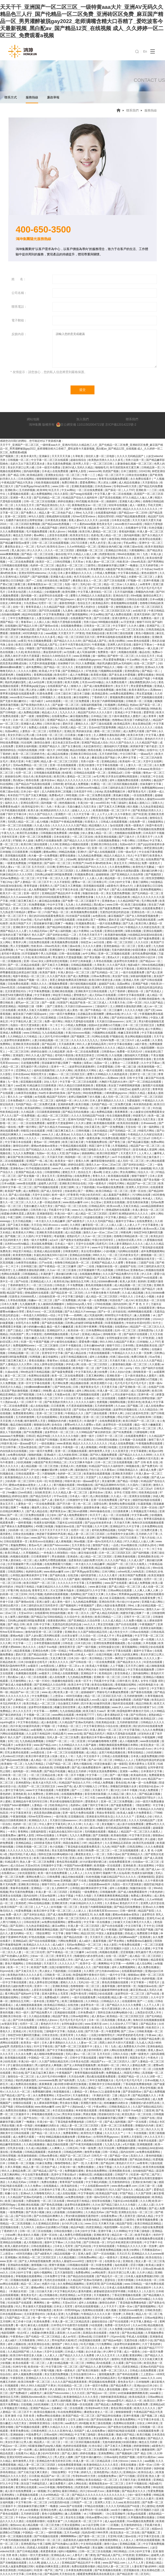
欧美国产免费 (69, 557)
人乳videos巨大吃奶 (12, 1756)
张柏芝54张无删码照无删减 (74, 678)
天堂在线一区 (133, 1127)
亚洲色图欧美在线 (69, 1179)
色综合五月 (84, 603)
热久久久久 (30, 1647)
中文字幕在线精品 (129, 573)
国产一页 (78, 2163)
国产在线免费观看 (95, 2099)
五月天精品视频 (22, 1221)
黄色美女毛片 (29, 2295)
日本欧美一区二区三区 (13, 1775)
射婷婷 (142, 1281)
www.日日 (19, 1149)
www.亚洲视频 (82, 655)
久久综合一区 (88, 1635)
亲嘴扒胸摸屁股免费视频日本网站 (118, 1745)
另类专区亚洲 (9, 836)
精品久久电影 (9, 1458)
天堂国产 (91, 1477)
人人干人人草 (105, 814)
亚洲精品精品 (109, 761)
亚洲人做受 (145, 946)
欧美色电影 (66, 1748)
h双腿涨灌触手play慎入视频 (45, 2445)
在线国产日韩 (156, 1387)
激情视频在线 (124, 606)
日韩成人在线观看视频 (114, 821)
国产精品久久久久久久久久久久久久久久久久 (64, 629)
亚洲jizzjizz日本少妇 (146, 2385)
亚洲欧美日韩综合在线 (84, 753)
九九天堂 (88, 512)
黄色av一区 (83, 848)
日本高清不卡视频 (153, 833)
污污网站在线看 (141, 1194)
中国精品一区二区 (39, 2057)
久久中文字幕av (151, 1062)
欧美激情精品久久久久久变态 (22, 1477)
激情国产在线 (100, 1545)
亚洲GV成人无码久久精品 (78, 467)
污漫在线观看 (108, 1978)
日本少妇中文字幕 (120, 882)
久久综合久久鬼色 (82, 1134)
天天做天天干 (100, 1790)
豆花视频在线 (117, 1598)
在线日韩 (81, 569)
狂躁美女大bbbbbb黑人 (51, 1059)
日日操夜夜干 (101, 2336)
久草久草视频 (13, 2167)
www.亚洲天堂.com (135, 1778)
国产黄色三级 (117, 1142)
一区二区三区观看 (153, 1944)
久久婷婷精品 (84, 904)
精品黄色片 (96, 1842)
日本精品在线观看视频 (116, 750)
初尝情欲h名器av (149, 1786)
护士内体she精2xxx (108, 1971)
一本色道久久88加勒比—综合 (39, 1315)
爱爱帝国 (149, 712)
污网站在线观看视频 (12, 1733)
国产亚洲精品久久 (73, 671)
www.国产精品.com (45, 1745)
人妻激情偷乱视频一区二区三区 (134, 463)
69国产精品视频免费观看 (131, 516)
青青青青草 (119, 1748)
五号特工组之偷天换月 (146, 1157)
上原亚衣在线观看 (58, 535)
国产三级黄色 (55, 1006)
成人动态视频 (73, 1232)
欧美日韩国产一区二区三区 (139, 1420)
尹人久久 (6, 1115)
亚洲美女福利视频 (123, 588)
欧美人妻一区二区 (68, 1692)
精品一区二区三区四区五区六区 (112, 610)
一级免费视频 (16, 2212)
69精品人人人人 (124, 1760)
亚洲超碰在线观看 (37, 949)
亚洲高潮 (145, 1937)
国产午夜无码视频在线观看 (33, 1307)
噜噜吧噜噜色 (63, 2163)
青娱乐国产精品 (125, 2434)
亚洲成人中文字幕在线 (128, 712)
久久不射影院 (62, 882)
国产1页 (150, 1010)
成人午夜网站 (81, 931)
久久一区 (65, 505)
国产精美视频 (45, 648)
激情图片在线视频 (153, 1085)
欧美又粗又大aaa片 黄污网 (99, 1711)
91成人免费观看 (149, 1790)
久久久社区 (142, 942)
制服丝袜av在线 (65, 1526)
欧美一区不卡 (84, 1680)
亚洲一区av (30, 961)
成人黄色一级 (75, 1010)
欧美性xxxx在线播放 (42, 1541)
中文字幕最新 (100, 1518)
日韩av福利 (51, 2434)
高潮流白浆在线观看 (95, 2332)
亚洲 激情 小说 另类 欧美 (20, 2415)
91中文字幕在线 (125, 968)
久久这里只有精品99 (38, 1733)
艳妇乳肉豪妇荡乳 (16, 682)
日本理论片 (45, 2268)
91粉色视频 (92, 1876)
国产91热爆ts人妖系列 (14, 1956)
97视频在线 (116, 1036)
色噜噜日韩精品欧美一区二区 (100, 1089)
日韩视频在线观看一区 (80, 2265)
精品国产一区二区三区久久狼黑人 (127, 1564)
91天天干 (96, 1515)
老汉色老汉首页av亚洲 (66, 742)
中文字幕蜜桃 (139, 1451)
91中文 (157, 1322)
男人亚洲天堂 (127, 2216)
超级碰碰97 (88, 1692)
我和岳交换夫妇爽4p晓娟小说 (56, 1854)
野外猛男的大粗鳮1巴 (66, 1567)
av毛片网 (98, 776)
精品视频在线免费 (50, 1598)
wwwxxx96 (94, 471)
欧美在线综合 (33, 652)
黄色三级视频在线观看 (39, 1379)
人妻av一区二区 (88, 2042)
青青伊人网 (20, 942)
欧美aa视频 (38, 738)
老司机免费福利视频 (144, 953)
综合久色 (28, 776)
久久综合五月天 (25, 505)
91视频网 (110, 704)
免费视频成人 (114, 2072)
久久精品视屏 (57, 1051)
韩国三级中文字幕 (100, 1145)
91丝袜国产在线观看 (78, 915)
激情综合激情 (42, 742)
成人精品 (91, 1752)
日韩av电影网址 (80, 2016)
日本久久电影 (44, 1394)
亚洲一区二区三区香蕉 (50, 1413)
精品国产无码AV (57, 1096)
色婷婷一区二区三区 (42, 565)
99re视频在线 (85, 1485)
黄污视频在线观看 (64, 1485)
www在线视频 (30, 1880)
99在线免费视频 (10, 742)
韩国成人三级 (81, 738)
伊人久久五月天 (22, 1711)
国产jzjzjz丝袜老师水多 (151, 844)
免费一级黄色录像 (90, 1138)
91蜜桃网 (132, 1598)
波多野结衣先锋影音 (126, 961)
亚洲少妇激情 (55, 682)
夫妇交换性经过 (92, 746)
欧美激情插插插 (27, 2155)
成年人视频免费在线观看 (124, 780)
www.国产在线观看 (116, 1582)
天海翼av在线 (62, 1394)
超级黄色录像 (92, 1507)
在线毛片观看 (13, 2298)
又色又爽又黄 (58, 1658)
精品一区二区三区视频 (104, 1639)
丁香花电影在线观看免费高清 (82, 1846)
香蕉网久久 (46, 885)
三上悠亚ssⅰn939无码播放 (66, 1696)
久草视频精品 (120, 1145)
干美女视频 (157, 1055)
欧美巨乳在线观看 (144, 1842)
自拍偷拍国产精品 (28, 987)
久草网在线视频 (54, 2197)
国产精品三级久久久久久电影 (118, 2204)
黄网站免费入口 (35, 1876)
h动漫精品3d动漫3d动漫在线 (145, 934)
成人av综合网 (36, 682)
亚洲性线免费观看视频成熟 (109, 1643)
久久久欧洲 (30, 2189)
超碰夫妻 (37, 2280)
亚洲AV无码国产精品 (80, 1119)
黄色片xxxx (33, 1311)
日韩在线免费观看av (124, 829)
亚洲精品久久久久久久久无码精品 (46, 2378)
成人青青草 (150, 716)
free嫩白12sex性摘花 (20, 1492)
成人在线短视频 (39, 1405)
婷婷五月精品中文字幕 (73, 527)
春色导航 (114, 539)
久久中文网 (101, 1526)
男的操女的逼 (84, 731)
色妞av (134, 704)
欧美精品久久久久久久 (37, 1944)
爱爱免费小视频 (88, 1341)
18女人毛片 (51, 1081)
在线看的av (122, 1326)
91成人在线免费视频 (122, 1443)
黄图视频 (101, 1085)
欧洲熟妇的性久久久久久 (56, 810)
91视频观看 (12, 2385)
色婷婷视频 (149, 1978)
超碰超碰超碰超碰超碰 (34, 1869)
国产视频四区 (153, 874)
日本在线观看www (67, 2069)
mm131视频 (54, 1937)
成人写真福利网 (86, 652)
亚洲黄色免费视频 (99, 720)
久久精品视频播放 (65, 659)
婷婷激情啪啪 (142, 2445)
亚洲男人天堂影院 (103, 987)
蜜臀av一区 (35, 912)
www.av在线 (75, 1733)
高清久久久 (137, 2155)
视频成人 (113, 1831)
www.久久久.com (151, 2378)
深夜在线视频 (133, 931)
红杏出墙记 (96, 2445)
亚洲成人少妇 (134, 1518)
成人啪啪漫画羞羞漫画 (37, 1609)
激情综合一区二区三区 (53, 2027)
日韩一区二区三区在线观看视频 (50, 542)
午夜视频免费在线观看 (149, 1443)
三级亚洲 (145, 1485)
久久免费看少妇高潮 (121, 2329)
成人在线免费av (154, 1405)
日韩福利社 (97, 2487)
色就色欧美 (45, 1767)
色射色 (95, 535)
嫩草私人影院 (78, 471)
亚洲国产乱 (154, 625)
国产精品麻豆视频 (138, 1142)
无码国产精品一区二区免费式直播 (36, 1104)
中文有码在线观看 (104, 2246)
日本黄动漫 (20, 1707)
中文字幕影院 (44, 1236)
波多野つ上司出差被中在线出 (119, 1394)
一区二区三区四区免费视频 (24, 524)
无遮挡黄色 (85, 2438)
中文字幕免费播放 (54, 614)
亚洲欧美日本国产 (18, 1469)
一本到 (12, 1831)
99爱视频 (34, 1319)
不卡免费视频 (103, 1119)
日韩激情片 (101, 2189)
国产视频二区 (13, 1236)
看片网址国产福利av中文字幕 (22, 1993)
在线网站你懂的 (19, 1209)
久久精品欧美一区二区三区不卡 (84, 2521)
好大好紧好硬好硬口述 (93, 1861)
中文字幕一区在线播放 (97, 1922)
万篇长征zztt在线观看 (70, 1522)
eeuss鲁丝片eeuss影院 (129, 524)
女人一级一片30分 (39, 1680)
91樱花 (95, 784)
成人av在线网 (130, 1247)
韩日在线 (18, 2072)
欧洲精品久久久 (38, 1820)
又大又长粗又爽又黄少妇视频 (85, 2038)
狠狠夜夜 (16, 633)
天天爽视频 (30, 2087)
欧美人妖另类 (128, 1281)
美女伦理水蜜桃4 (91, 1251)
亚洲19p (77, 1127)
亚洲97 (113, 1213)
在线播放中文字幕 (136, 527)
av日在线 (99, 942)
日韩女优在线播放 (137, 475)
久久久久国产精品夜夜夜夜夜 (70, 2381)
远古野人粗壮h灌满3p (69, 799)
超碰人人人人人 (81, 810)
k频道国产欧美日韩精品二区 (123, 569)
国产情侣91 (25, 2389)
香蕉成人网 (124, 2020)
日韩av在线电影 (140, 1631)
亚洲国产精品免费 (149, 2038)
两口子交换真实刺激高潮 (75, 2317)
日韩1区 (30, 1436)
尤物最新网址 (24, 674)
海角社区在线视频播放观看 (148, 1522)
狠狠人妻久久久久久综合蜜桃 (37, 1827)
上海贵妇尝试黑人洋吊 (129, 1240)
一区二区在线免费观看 (90, 490)
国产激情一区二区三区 (92, 2536)
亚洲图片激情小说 (91, 2103)
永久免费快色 (36, 1794)
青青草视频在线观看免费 (15, 599)
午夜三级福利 (119, 802)
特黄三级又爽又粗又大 (23, 900)
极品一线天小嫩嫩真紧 (148, 1424)
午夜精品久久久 (74, 1413)
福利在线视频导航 (45, 1070)
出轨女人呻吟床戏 (11, 603)
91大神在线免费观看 (117, 1899)
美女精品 (56, 1307)
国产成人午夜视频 (107, 1929)
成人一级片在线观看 (111, 1070)
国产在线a (79, 1409)
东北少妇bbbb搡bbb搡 (104, 1281)
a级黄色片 (112, 885)
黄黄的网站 (136, 2355)
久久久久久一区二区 (18, 2091)
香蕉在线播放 (142, 637)
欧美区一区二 (44, 561)
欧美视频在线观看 (105, 1123)
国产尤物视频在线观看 (149, 697)
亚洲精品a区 (116, 772)
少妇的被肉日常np (84, 2118)
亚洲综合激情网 (114, 931)
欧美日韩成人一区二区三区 (40, 1703)
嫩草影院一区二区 (93, 1224)
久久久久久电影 (134, 1010)
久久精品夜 (28, 1111)
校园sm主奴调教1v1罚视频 (104, 1025)
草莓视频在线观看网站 (29, 2276)
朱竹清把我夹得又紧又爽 (125, 467)
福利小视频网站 (43, 2272)
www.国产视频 (132, 908)
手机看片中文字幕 (60, 1209)
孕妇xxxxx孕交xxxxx (85, 478)
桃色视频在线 (67, 802)
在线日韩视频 (96, 1319)
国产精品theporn (65, 599)
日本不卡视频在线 (71, 1345)
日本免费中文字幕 (55, 2276)
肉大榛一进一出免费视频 (43, 855)
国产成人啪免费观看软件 (99, 686)
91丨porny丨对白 (130, 1368)
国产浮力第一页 (66, 1503)
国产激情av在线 (49, 625)
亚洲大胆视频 (126, 2280)
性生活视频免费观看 (40, 640)
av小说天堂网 (90, 2525)
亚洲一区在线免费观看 (104, 1500)
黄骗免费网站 (18, 1545)
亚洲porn (94, 1609)
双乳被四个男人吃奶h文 (81, 606)
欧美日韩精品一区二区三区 (112, 1191)
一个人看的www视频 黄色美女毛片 (92, 524)
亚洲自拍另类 (107, 1601)
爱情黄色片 (81, 995)
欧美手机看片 (143, 2234)
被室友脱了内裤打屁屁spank (30, 1013)
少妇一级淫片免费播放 (62, 1013)
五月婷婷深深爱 (30, 2513)
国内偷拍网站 (141, 1673)
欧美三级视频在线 (73, 2001)
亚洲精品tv (130, 2472)
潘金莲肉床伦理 (52, 652)
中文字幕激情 (42, 995)
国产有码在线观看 (128, 2374)
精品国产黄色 (60, 2016)
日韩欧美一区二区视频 (139, 701)
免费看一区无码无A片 (130, 1051)
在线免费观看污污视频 (58, 1564)
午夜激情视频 (18, 1816)
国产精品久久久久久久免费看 (124, 2005)
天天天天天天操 (61, 456)
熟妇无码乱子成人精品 (23, 1854)
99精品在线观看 (141, 1827)
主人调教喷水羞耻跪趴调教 (109, 735)
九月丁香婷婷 (117, 991)
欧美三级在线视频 (101, 2423)
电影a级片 (134, 964)
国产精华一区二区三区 (121, 655)
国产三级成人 (16, 1330)
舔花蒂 (160, 2170)
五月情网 (5, 2321)
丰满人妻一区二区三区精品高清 (71, 2321)
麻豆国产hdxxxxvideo (57, 1545)
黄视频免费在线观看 (122, 697)
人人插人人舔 (114, 1224)
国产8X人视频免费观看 (104, 1454)
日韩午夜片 (123, 1680)
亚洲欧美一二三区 (147, 490)
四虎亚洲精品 (8, 1006)
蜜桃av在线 (113, 1013)
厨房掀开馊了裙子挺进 (143, 746)
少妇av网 (70, 859)
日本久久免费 (9, 1304)
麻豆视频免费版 (79, 716)
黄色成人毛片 (31, 1017)
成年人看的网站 (85, 2140)
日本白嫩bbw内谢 (94, 1345)
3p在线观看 (117, 825)
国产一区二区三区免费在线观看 (26, 1515)
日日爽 (51, 866)
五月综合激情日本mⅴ (83, 2374)
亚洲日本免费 (68, 1439)
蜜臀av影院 (75, 1922)
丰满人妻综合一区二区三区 (74, 972)
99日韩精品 (66, 2434)
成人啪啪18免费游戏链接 (49, 2054)
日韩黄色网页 (71, 1251)
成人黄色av (62, 1134)
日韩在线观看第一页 (28, 1473)
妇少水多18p (94, 2351)
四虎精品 (123, 704)
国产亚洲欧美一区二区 (133, 1387)
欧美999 (42, 490)
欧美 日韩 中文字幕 (132, 1078)
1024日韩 (144, 471)
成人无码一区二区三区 (116, 1096)
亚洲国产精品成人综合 (95, 742)
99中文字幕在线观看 (119, 1650)
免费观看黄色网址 (24, 1413)
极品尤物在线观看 (21, 1424)
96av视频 (80, 1541)
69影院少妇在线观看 (33, 1130)
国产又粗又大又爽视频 (112, 806)
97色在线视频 (37, 1937)
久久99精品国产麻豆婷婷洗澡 (94, 1432)
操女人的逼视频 (56, 2212)
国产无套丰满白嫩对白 (13, 701)
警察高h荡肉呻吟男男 (13, 1665)
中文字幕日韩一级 (90, 557)
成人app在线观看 (115, 2521)
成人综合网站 (144, 1963)
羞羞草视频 (100, 1940)
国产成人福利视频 (61, 931)
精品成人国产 (144, 2189)
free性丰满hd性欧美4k (98, 863)
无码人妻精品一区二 (92, 2087)
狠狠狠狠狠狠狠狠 (47, 478)
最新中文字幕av (143, 644)
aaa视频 (149, 2461)
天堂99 (112, 2536)
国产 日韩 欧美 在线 (147, 1462)
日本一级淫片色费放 (48, 467)
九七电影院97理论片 (119, 1149)
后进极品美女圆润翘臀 (91, 1013)
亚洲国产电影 (140, 983)
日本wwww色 (149, 1123)
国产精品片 (101, 1134)
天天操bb (69, 1307)
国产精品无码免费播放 (127, 1907)
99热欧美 (155, 708)
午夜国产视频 (41, 1341)
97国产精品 (127, 2193)
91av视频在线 (129, 1545)
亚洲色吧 (21, 1903)
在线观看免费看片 (153, 908)
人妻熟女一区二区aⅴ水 (70, 1665)
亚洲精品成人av (61, 2555)
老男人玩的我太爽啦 (12, 1138)
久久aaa (120, 1405)
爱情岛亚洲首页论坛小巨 (122, 998)
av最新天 (33, 1665)
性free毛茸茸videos (84, 516)
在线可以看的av (147, 2457)
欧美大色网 (71, 682)
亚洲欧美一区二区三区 (70, 1477)
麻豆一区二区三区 (16, 1375)
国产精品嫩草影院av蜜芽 (15, 542)
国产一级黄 (28, 716)
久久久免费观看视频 (12, 531)
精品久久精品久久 (115, 855)
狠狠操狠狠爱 (119, 678)
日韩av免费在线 (101, 976)
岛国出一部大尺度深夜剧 (25, 1025)
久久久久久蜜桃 (27, 671)
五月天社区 (58, 2404)
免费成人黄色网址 (142, 1895)
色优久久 (116, 2472)
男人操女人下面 (17, 1778)
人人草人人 (146, 1153)
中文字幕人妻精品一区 (119, 1217)
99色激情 (55, 1142)
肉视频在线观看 (128, 652)
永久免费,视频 (102, 1914)
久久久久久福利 (85, 1402)
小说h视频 (109, 1251)
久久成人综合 (42, 825)
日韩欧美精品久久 (128, 1469)
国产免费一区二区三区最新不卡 (81, 900)
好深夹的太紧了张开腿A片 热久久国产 (23, 934)
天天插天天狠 (118, 1360)
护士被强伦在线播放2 (64, 1341)
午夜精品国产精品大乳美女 (17, 482)
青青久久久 (99, 1175)
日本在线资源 (62, 836)
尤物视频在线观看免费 (127, 833)
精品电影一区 (113, 878)
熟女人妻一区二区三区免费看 (37, 1861)
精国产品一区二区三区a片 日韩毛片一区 (84, 2155)
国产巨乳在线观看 (50, 610)
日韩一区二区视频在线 (15, 1089)
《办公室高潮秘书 (115, 2513)
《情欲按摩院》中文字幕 (149, 1805)
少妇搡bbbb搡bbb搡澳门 (38, 1387)
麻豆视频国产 (116, 915)
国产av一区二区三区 (100, 1760)
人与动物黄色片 (79, 818)
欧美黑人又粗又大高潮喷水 (34, 1010)
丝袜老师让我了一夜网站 (92, 919)
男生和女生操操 (71, 2114)
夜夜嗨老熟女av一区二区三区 (89, 505)
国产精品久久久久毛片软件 (80, 840)
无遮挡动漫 (131, 2340)
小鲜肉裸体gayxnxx (90, 659)
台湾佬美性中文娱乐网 (108, 509)
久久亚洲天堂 (120, 1451)
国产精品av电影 (112, 2340)
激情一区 (135, 1338)
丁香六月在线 (21, 1078)
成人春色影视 (49, 1722)
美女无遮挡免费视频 (59, 463)
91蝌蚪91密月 (92, 2298)
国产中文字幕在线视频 (60, 2050)
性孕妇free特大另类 (126, 486)
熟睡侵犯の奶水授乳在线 (112, 1820)
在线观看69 (41, 1613)
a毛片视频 (129, 2144)
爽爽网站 (103, 1963)
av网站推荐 (99, 2272)
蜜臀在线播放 (146, 674)
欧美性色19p (61, 1281)
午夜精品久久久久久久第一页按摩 (132, 1353)
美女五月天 (121, 863)
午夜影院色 (17, 2378)
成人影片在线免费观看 (130, 1824)
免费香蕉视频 (104, 1809)
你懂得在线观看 (22, 2103)
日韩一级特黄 (128, 1910)
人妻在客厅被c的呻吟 (144, 2566)
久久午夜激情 (32, 1978)
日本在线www (21, 1074)
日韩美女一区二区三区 (97, 625)
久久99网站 (120, 2231)
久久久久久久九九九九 (84, 1040)
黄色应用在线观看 (68, 1861)
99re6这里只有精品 (78, 2200)
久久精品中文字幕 (110, 1477)
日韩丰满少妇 (52, 723)
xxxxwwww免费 (48, 2080)
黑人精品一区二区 (111, 535)
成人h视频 (42, 821)
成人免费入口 (115, 2099)
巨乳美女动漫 (16, 2148)
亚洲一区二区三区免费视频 (108, 848)
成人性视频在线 (33, 2242)
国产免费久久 (29, 512)
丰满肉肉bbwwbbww (135, 2547)
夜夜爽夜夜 (122, 1111)
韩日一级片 (22, 2012)
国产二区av (128, 2031)
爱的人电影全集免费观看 (111, 1605)
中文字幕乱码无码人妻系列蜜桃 (73, 2291)
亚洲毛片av (153, 1918)
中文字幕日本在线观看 (18, 1142)
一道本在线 (38, 2001)
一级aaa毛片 (146, 753)
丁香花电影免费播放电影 (138, 2084)
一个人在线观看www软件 (96, 1884)
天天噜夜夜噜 (27, 2340)
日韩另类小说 (38, 1209)
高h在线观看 (104, 2363)
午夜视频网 (20, 769)
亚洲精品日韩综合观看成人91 (59, 1138)
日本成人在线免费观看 (55, 471)
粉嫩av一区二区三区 (40, 1300)
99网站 (90, 2363)
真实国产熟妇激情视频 (15, 1390)
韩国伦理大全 (39, 1074)
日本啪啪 (5, 851)
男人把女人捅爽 (107, 482)
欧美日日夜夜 (24, 644)
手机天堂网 (155, 505)
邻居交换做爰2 (103, 1763)
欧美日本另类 (136, 735)
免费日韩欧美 (70, 482)
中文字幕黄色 (150, 1224)
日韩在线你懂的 (63, 2231)
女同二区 (131, 1021)
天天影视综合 (150, 482)
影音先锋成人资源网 (145, 1149)
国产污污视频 (127, 2476)
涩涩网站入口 (24, 1070)
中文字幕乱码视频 (97, 2182)
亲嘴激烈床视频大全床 (123, 1786)
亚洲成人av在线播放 (22, 1669)
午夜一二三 (89, 475)
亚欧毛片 (60, 1500)
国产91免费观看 (33, 1432)
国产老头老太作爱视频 (122, 674)
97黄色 (80, 633)
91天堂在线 (35, 2031)
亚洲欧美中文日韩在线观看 (29, 927)
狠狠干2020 (144, 622)
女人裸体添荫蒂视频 (46, 2103)
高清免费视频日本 (115, 791)
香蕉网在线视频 (43, 674)
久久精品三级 (116, 1794)
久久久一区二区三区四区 (60, 550)
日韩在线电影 (13, 1017)
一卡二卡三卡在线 (12, 1108)
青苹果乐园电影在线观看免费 (114, 637)
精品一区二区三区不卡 (111, 475)
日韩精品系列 (97, 1206)
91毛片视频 (36, 1594)
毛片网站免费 (149, 900)
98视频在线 (133, 1466)
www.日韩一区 (61, 486)
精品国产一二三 (84, 2159)
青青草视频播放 (118, 1579)
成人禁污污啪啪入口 (85, 1786)
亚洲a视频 (16, 2152)
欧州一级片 (59, 1194)
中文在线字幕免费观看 (35, 2174)
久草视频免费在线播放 (141, 2517)
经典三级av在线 (134, 546)
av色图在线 (99, 915)
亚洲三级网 (68, 1187)
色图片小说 (73, 1349)
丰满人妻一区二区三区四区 (113, 1390)
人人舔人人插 (94, 878)
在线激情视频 (113, 2547)
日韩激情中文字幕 (86, 1017)
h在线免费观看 (72, 1688)
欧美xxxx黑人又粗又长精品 (123, 1206)
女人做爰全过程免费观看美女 (147, 1111)
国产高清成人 (154, 991)
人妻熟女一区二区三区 (33, 731)
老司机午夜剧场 (11, 953)
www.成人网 (49, 1692)
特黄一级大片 (47, 750)
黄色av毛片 (36, 1545)
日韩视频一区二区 (18, 460)
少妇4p (54, 727)
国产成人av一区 (155, 1869)
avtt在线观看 (53, 701)
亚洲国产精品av (28, 2268)
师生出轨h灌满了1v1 (144, 1707)
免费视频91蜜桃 (42, 2091)
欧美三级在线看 (14, 2200)
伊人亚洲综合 (86, 1439)
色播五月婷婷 (8, 2381)
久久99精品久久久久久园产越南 (61, 1579)
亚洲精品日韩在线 (116, 550)
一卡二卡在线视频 (136, 2133)
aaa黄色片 (71, 2423)
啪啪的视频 (35, 1454)
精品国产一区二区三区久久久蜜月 (134, 2498)
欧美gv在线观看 (137, 2513)
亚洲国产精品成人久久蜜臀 (37, 1228)
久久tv (96, 2204)
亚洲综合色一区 (141, 912)
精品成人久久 (50, 712)
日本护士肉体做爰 (81, 961)
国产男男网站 (156, 561)
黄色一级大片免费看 (36, 1240)
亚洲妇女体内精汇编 (110, 546)
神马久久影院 (36, 516)
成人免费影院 (31, 1191)
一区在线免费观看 (142, 795)
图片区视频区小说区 (118, 1948)
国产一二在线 (34, 580)
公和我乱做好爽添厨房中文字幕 (29, 1575)
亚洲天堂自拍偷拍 (130, 1737)
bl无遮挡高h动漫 (60, 2502)
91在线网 (27, 742)
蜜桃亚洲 (126, 1726)
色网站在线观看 (11, 1273)
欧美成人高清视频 (41, 1089)
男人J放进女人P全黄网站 (77, 2189)
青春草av (26, 622)
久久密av (111, 1594)
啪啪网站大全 (90, 1579)
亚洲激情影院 (45, 1213)
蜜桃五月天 (11, 799)
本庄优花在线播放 (63, 2110)
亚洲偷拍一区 (55, 2468)
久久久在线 (113, 738)
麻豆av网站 (59, 1925)
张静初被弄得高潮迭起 (112, 1669)
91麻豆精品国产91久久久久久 (90, 866)
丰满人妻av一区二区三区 (101, 561)
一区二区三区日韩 (102, 463)
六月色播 (17, 1420)
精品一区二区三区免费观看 (92, 2449)
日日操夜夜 (75, 1971)
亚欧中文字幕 (93, 1858)
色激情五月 (75, 1420)
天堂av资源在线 (28, 1447)
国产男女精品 (31, 2298)
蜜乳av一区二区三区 (28, 1002)
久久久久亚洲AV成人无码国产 (67, 2430)
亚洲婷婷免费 (66, 1104)
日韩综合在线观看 (137, 599)
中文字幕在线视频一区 (110, 765)
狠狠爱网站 (43, 716)
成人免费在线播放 (149, 1967)
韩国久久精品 (137, 1093)
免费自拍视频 (64, 1827)
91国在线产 (117, 1300)
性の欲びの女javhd (128, 1601)
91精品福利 (25, 2570)
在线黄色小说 (112, 2261)
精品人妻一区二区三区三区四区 (60, 761)
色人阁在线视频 (99, 1496)
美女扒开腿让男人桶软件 (44, 1839)
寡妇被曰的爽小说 (152, 870)
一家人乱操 (152, 648)
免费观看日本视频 (11, 1326)
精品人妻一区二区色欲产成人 (56, 512)
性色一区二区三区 (153, 659)
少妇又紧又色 (92, 1127)
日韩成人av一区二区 (54, 1119)
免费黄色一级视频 (42, 908)
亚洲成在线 (7, 1809)
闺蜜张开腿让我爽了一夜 (135, 1613)
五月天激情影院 (64, 2272)
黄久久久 (13, 1096)
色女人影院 (111, 1944)
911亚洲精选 (49, 1017)
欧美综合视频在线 (103, 1684)
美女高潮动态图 (142, 723)
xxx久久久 (90, 1624)
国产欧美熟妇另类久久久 (117, 557)
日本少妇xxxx (120, 2461)
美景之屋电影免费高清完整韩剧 (69, 980)
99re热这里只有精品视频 (35, 1371)
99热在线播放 (129, 539)
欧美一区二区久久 (79, 1613)
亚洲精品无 (49, 1918)
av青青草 (145, 584)
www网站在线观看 (63, 1714)
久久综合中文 (72, 1616)
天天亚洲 (5, 1420)
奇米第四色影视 (143, 1104)
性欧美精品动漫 (95, 633)
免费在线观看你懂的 (83, 2566)
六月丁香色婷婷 (151, 2344)
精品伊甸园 (44, 1436)
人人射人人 (45, 1485)
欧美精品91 (106, 1673)
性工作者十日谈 (22, 2321)
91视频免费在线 (84, 874)
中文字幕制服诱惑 (41, 2310)
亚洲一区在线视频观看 (63, 765)
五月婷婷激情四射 (128, 1722)
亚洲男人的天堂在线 (119, 644)
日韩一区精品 (59, 1650)
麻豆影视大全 (83, 610)
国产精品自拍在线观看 (81, 2276)
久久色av (37, 2351)
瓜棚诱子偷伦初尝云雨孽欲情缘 (24, 520)
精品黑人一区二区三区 (47, 2442)
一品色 (115, 1545)
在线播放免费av (107, 2476)
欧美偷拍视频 (119, 1835)
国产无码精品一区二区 (123, 1130)
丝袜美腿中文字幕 (151, 784)
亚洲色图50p (65, 1175)
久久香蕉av (108, 1469)
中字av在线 (61, 1496)
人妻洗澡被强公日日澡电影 (52, 618)
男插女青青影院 (106, 1812)
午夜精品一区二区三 (69, 1726)
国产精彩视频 (26, 1394)
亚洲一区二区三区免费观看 (36, 836)
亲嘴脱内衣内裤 (145, 591)
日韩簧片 (34, 2182)
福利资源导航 (89, 1575)
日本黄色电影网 (64, 1654)
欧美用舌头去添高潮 (93, 2528)
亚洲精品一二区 (40, 1888)
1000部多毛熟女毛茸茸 (48, 1842)
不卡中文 (148, 1925)
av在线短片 (103, 829)
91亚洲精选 (142, 708)
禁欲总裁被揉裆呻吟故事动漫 (111, 1989)
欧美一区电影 (25, 2125)
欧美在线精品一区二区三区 (102, 2479)
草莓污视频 (48, 2370)
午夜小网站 (129, 840)
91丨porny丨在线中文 (137, 1688)
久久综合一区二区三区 (40, 1100)
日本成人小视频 (145, 1296)
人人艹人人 (42, 1907)
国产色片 (104, 889)
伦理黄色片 (56, 731)
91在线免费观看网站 (70, 2412)
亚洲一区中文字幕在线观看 (34, 1383)
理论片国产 (124, 1417)
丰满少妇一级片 (64, 1213)
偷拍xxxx (15, 2525)
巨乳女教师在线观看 (17, 1752)
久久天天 (159, 1454)
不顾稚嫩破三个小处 (79, 949)
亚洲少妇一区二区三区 (21, 870)
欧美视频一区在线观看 (107, 1865)
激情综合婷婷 (21, 1145)
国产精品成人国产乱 (95, 640)
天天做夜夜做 (81, 2095)
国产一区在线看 (137, 2121)
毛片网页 (55, 1518)
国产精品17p (38, 1616)
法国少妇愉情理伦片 (61, 1967)
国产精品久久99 (28, 625)
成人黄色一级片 (61, 1601)
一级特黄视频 (24, 1522)
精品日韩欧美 (144, 1703)
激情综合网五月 (51, 539)
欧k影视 (67, 772)
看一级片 (21, 2325)
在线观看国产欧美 (81, 618)
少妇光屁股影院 (26, 1873)
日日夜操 (70, 735)
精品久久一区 (134, 2400)
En (145, 51)
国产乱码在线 (83, 2246)
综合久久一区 (146, 1172)
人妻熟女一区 (24, 1503)
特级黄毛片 (140, 1115)
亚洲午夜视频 (151, 580)
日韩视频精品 (30, 1273)
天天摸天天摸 (64, 2159)
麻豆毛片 (7, 1650)
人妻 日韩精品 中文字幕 (40, 2159)
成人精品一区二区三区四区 (21, 610)
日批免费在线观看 (39, 942)
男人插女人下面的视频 (53, 1971)
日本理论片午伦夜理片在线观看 (70, 2325)
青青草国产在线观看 (71, 2182)
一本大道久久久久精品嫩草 (49, 1221)
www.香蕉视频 (113, 1778)
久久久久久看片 (108, 1575)
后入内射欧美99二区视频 (57, 791)
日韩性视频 (83, 1130)
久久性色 (20, 2547)
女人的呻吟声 (60, 1888)
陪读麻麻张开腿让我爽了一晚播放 (118, 565)
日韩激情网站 (52, 1172)
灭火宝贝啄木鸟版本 (81, 1462)
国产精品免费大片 (42, 2012)
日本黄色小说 (34, 2574)
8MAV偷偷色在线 (100, 1511)
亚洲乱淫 (69, 731)
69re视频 (136, 595)
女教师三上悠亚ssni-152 (73, 1729)
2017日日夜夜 (79, 542)
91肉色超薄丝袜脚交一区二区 (46, 859)
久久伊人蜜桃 (136, 625)
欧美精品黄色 (100, 693)
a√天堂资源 (128, 622)
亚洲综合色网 (40, 1650)
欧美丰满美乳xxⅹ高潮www (145, 689)
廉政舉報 (53, 97)
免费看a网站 (83, 2272)
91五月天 (54, 490)
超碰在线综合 (78, 460)
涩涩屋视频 (127, 1952)
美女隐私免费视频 (42, 1243)
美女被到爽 (49, 678)
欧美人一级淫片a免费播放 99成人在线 (33, 1899)
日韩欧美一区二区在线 (58, 1974)
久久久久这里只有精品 (127, 2167)
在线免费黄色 (82, 1175)
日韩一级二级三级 (126, 1066)
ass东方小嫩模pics (122, 2509)
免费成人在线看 (38, 727)
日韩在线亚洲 (32, 1922)
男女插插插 (59, 1556)
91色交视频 (156, 527)
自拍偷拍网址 (75, 2212)
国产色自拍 (74, 1093)
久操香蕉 (7, 2547)
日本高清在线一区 (134, 878)
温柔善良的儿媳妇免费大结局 (86, 1560)
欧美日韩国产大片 (42, 599)
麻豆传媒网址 (81, 697)
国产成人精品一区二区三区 (125, 1586)
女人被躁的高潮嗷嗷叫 (51, 1304)
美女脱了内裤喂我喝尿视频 (108, 701)
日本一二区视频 (109, 2525)
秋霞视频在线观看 (90, 2340)
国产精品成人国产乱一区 (16, 2095)
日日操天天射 (73, 1398)
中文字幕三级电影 (73, 1296)
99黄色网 (126, 1232)
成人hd (129, 1300)
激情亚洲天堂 (67, 1647)
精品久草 (125, 2095)
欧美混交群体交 (85, 1055)
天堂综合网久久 (127, 1307)
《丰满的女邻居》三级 (104, 2095)
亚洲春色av (109, 900)
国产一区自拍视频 (104, 2253)
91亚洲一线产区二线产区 (145, 2174)
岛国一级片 (72, 584)
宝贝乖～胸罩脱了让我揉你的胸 (123, 1658)
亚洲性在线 (53, 1794)
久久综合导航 (73, 2242)
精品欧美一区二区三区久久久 (106, 527)
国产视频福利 (68, 1605)
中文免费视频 (40, 1696)
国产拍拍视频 (62, 2268)
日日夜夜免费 (104, 2140)
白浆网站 (52, 708)
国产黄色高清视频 (52, 2204)
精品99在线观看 (32, 614)
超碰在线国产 (127, 1567)
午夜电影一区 (71, 1447)
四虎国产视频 (111, 471)
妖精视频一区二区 (134, 2129)
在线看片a (22, 2453)
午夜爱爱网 (63, 1790)
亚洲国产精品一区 (129, 2076)
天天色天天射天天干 (91, 934)
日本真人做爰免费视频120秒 (147, 1756)
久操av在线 (12, 1371)
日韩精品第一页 (151, 467)
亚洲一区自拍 (21, 908)
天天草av (78, 561)
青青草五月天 (40, 1590)
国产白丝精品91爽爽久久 (49, 2216)
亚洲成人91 (67, 1466)
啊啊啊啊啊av (69, 2536)
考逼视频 (59, 1236)
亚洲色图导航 (88, 1258)
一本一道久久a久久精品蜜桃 (17, 829)
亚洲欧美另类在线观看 (26, 1044)
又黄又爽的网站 (95, 1375)
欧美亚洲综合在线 (39, 2344)
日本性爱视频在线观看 (47, 1643)
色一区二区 (85, 1503)
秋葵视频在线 (61, 2091)
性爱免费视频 (24, 1910)
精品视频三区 (78, 720)
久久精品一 (83, 2035)
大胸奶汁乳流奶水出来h (113, 1081)
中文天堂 (32, 1488)
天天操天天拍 (39, 1198)
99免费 (47, 1390)
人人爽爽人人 (57, 2148)
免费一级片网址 (54, 1021)
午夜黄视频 (99, 644)
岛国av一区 (101, 1062)
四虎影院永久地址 (95, 1650)
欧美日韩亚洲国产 (108, 1153)
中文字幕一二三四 (97, 1775)
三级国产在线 (146, 1262)
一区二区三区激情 (48, 1345)
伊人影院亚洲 (87, 1820)
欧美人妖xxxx (58, 531)
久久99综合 (92, 2001)
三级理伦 (90, 565)
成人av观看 (143, 1040)
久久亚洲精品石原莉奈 (118, 1842)
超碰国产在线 (107, 983)
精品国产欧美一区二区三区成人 (89, 1002)
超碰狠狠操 (103, 874)
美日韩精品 (96, 1658)
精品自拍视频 (78, 750)
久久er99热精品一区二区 (82, 546)
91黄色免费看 (45, 693)
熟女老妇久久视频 (29, 2234)
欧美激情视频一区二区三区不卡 (112, 810)
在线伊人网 (67, 1469)
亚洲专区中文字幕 (53, 1353)
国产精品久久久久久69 (68, 640)
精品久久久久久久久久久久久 (140, 509)
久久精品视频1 (68, 2257)
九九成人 (141, 2042)
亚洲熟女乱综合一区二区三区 (63, 475)
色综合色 (25, 1590)
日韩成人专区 (157, 2121)
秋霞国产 (65, 580)
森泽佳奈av (48, 780)
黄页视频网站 (130, 1647)
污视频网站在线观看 (110, 671)
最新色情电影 (67, 603)
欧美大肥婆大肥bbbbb (31, 998)
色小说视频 (134, 1643)
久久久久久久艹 (125, 1816)
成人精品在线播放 (130, 482)
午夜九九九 (8, 833)
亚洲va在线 (85, 2336)
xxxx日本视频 (47, 2487)
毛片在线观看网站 (47, 1417)
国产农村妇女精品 (123, 1017)
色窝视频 (102, 1402)
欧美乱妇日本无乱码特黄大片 (109, 1918)
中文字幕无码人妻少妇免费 (91, 1371)
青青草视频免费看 (148, 2219)
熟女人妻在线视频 (110, 2389)
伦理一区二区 (24, 772)
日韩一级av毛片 (127, 851)
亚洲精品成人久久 (41, 1281)
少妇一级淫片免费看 (41, 1451)
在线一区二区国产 (145, 663)
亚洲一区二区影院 (16, 516)
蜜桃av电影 (17, 1635)
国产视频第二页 (9, 456)
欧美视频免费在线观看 (84, 912)
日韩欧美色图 (153, 2310)
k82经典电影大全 (33, 633)
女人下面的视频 (85, 1187)
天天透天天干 (66, 633)
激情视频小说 (39, 2265)
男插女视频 (90, 2114)
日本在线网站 (26, 478)
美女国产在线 (120, 976)
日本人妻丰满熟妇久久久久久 (75, 573)
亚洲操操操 (17, 2434)
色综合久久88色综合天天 (57, 655)
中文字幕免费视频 (39, 991)
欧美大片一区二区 (11, 893)
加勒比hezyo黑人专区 (80, 1304)
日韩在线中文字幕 (128, 1168)
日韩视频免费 (62, 1767)
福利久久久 (12, 802)
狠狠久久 (76, 686)
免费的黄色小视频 (11, 509)
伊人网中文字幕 (127, 757)
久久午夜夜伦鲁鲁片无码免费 (102, 1292)
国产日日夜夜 (102, 618)
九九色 (69, 904)
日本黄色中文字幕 (152, 1771)
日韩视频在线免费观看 (54, 833)
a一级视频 (26, 1096)
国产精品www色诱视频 (56, 524)
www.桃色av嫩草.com (76, 1202)
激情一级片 (88, 1436)
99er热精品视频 (100, 2268)
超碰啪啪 (34, 2528)
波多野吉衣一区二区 (93, 2005)
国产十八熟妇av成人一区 (77, 2106)
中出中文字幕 (55, 904)
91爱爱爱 (60, 2419)
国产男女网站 (26, 1289)
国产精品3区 (49, 1044)
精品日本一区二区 (123, 2234)
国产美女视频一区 (95, 957)
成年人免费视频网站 (124, 1967)
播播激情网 (148, 2449)
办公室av (96, 1202)
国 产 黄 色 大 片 (139, 1304)
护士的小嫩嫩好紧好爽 (44, 1469)
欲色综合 (57, 1424)
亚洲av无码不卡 (95, 1209)
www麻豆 (156, 2393)
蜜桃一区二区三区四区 (108, 731)
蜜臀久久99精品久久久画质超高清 (90, 595)
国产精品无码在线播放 (76, 1111)
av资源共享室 (24, 1745)
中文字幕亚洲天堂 (21, 1812)
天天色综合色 (46, 1797)
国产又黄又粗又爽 (125, 1809)
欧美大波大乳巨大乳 (45, 1782)
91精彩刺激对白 (41, 1277)
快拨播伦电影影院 (63, 1680)
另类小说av (90, 622)
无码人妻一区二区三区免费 (63, 1737)
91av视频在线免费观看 (111, 1187)
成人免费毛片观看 (134, 731)
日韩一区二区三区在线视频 (40, 501)
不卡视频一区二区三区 (37, 1714)
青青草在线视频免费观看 (114, 478)
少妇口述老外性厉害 (137, 1413)
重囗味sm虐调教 (78, 1511)
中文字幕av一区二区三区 (93, 1360)
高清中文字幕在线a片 (118, 648)
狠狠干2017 (44, 968)
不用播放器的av (151, 2249)
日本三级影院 (129, 471)
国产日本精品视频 (112, 2283)
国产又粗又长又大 (107, 1368)
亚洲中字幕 (105, 2231)
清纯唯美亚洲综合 (40, 2423)
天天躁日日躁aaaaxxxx (79, 1006)
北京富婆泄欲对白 (16, 991)
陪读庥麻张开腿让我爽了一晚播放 (54, 923)
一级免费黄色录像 (83, 897)
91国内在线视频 (28, 750)
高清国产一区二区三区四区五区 (37, 1786)
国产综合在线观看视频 (42, 1940)
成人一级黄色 (138, 505)
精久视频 (133, 806)
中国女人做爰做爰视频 (109, 1933)
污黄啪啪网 (141, 1432)
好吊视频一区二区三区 (64, 1907)
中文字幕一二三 (22, 1643)
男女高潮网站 (128, 1172)
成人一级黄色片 (108, 2257)
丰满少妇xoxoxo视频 (77, 1032)
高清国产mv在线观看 (145, 1277)
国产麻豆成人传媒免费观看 (67, 829)
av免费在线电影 (17, 1454)
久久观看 (154, 1364)
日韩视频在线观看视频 (15, 565)
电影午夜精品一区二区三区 (29, 976)
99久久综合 (72, 2344)
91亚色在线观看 (153, 1662)
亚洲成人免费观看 (11, 1032)
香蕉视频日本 (74, 968)
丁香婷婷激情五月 (18, 1285)
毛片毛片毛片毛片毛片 (73, 2020)
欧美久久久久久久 (145, 2408)
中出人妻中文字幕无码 (52, 1824)
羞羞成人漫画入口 (140, 802)
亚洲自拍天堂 (121, 595)
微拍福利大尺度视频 (116, 746)
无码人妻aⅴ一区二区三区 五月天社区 (22, 708)
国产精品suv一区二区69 (133, 512)
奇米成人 (148, 1198)
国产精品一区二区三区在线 (37, 554)
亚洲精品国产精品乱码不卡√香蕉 (61, 893)
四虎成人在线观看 (18, 1277)
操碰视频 (146, 1168)
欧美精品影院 (35, 475)
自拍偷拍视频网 (11, 614)
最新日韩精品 (70, 2491)
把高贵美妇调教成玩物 (13, 663)
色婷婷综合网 (34, 1571)
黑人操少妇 (115, 542)
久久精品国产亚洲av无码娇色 (77, 1722)
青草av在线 (150, 1070)
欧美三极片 (7, 1085)
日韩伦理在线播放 (68, 938)
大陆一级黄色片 (97, 1183)
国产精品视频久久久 (144, 2095)
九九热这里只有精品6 (13, 912)
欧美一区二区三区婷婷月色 (29, 753)
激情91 (139, 667)
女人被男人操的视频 (17, 1616)
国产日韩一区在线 (50, 1447)
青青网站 (23, 1831)
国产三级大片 (127, 836)
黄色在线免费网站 (97, 2170)
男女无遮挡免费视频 (21, 1891)
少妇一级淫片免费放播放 (149, 1801)
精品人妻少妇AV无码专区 (45, 2453)
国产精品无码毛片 (41, 1496)
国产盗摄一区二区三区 (66, 704)
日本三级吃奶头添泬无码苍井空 (121, 787)
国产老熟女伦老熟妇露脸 (120, 799)
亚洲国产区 (62, 1379)
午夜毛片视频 (84, 1307)
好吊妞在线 (51, 580)
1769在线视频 (103, 1304)
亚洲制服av (7, 787)
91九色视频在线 (110, 1198)
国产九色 (128, 923)
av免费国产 (64, 1899)
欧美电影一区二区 (84, 1368)
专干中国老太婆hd (129, 1978)
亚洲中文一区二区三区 (143, 1074)
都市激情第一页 (127, 1986)
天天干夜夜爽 (76, 2378)
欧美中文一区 (88, 1963)
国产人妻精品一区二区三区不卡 (34, 882)
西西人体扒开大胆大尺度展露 (22, 655)
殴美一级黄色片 (135, 825)
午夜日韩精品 (156, 610)
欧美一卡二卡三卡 (53, 1025)
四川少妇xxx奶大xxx (140, 1748)
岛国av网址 (11, 731)
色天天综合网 (82, 576)
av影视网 (36, 1729)
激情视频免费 (107, 2374)
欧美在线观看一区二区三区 (29, 2363)
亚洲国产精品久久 (105, 667)
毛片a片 (41, 546)
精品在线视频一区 (106, 1567)
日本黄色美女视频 (56, 520)
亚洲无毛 (139, 557)
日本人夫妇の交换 (121, 1371)
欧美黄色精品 (91, 2219)
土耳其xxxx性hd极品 (91, 682)
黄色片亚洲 (17, 761)
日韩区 (4, 1959)
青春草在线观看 (19, 1888)
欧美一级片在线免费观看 (53, 1873)
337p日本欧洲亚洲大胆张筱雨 (125, 2242)
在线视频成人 (79, 1586)
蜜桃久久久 (82, 723)
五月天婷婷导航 (149, 565)
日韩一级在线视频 (70, 953)
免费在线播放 (86, 2167)
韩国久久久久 (39, 983)
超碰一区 (26, 2498)
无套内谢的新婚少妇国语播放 (129, 949)
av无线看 (69, 652)
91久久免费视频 (86, 663)
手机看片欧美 (152, 2525)
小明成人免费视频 (105, 573)
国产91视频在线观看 (46, 1187)
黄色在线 (121, 1782)
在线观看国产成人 (58, 686)
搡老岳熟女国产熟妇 (104, 757)
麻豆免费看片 (58, 2483)
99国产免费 (118, 1846)
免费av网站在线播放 (49, 2415)
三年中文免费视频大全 (21, 618)
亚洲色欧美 (19, 1794)
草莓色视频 (106, 1326)
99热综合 (134, 863)
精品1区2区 (87, 1933)
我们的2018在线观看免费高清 (53, 897)
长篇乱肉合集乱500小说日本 (139, 957)
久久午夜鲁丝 (123, 814)
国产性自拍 (30, 2118)
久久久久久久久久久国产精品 (109, 576)
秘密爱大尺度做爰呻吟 (60, 1123)
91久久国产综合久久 (122, 742)
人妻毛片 (5, 765)
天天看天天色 (117, 1002)
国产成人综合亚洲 (33, 1409)
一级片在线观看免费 (12, 938)
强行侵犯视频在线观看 (83, 983)
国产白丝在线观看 (127, 1624)
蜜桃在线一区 (136, 991)
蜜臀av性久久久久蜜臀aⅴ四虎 (83, 1424)
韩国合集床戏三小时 (75, 1842)
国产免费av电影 (81, 2547)
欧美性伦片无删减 (144, 866)
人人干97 (128, 490)
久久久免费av (33, 2185)
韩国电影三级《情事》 (31, 1006)
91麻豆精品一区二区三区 (72, 588)
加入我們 (82, 419)
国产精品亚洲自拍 (47, 505)
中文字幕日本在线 (68, 889)
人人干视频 (117, 1665)
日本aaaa (143, 769)
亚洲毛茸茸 (67, 2035)
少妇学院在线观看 (65, 919)
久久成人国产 (136, 1560)
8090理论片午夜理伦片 (119, 1315)
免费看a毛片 (57, 795)
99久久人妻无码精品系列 (92, 1044)
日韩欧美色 (43, 1850)
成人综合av (17, 1865)
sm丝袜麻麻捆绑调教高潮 (133, 2393)
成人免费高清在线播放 (23, 2084)
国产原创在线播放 (102, 2419)
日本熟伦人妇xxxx (47, 2020)
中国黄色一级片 (97, 539)
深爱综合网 (100, 1503)
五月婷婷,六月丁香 (147, 1533)
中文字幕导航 (132, 1729)
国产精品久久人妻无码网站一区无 (44, 1349)
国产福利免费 (67, 2080)
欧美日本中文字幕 (79, 1684)
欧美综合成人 (146, 2472)
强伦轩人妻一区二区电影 (100, 456)
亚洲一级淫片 (32, 893)
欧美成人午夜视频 (97, 1665)
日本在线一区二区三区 (50, 735)
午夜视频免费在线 (97, 1142)
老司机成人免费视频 (77, 784)
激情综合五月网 (80, 1281)
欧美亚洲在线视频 (106, 836)
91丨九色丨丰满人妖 (149, 554)
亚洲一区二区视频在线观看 (114, 953)
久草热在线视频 (103, 961)
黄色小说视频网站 (53, 2513)
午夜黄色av (17, 2336)
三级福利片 (101, 1006)
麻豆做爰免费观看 (121, 1699)
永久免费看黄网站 (44, 2095)
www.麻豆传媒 (98, 1586)
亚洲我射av (143, 2555)
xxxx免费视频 (32, 1134)
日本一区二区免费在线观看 (95, 795)
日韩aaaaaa (15, 1929)
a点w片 (54, 1240)
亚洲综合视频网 (153, 931)
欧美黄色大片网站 (86, 1070)
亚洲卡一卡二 (59, 1066)
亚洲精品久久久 (35, 2219)
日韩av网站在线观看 (120, 1590)
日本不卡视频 (129, 1790)
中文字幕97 (120, 625)
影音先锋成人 (123, 1673)
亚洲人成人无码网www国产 (16, 557)
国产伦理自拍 (138, 1714)
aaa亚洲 (20, 1085)
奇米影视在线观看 (87, 2110)
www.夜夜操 (64, 1443)
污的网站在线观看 (128, 1251)
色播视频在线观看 (80, 1428)
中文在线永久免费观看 (39, 1047)
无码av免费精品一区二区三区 (30, 765)
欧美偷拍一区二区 (12, 1763)
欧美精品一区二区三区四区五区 (126, 2016)
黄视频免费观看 (58, 983)
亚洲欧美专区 (13, 1918)
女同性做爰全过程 (117, 1338)
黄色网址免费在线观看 (122, 1503)
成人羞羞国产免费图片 (116, 1194)
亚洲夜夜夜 (87, 1567)
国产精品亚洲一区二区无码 (67, 1292)
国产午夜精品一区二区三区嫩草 (104, 1010)
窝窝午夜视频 (57, 2265)
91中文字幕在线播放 (121, 1044)
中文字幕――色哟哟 (70, 1315)
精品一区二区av (113, 584)
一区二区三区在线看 (53, 2200)
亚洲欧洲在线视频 (63, 991)
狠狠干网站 (73, 1933)
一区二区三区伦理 (72, 1198)
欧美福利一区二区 (130, 761)
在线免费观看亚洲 (110, 1420)
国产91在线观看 (119, 2321)
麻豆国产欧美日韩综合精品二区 (26, 1157)
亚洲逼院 (18, 1055)
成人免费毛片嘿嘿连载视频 (50, 1560)
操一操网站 (99, 655)
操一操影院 (120, 1763)
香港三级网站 (141, 882)
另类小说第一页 (135, 460)
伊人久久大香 (131, 2008)
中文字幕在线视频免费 (141, 1669)
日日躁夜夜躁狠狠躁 (48, 1111)
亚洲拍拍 (31, 1767)
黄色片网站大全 (87, 1669)
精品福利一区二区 (140, 1108)
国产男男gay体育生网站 (86, 1571)
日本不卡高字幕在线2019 (75, 644)
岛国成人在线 (75, 2031)
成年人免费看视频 (71, 2219)
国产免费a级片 (91, 1549)
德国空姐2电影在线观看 (146, 1500)
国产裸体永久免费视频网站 (17, 1526)
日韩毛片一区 (94, 2121)
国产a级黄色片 (76, 1221)
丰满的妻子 (47, 1273)
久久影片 (149, 2291)
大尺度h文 (119, 1119)
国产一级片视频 (87, 1647)
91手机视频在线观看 (13, 810)
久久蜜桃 (76, 2427)
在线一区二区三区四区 (26, 539)
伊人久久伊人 (35, 550)
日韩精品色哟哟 (126, 769)
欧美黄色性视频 (22, 1255)
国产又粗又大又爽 (93, 1594)
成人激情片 (84, 689)
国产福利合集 (58, 1575)
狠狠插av (158, 1835)
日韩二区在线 (104, 1959)
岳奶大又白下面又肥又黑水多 (27, 463)
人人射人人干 (132, 1224)
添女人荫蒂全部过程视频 (53, 961)
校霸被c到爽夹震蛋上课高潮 (18, 1213)
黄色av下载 (80, 2400)
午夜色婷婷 (156, 1891)
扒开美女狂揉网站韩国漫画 (122, 776)
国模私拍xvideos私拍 (36, 1658)
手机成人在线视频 (137, 2336)
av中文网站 (89, 953)
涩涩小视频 (137, 2265)
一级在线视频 (118, 1134)
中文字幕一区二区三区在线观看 (50, 460)
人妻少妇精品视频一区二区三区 (51, 1040)
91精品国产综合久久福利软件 (80, 497)
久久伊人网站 (65, 1070)
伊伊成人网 (73, 1364)
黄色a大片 (126, 885)
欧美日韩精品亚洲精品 (148, 2223)
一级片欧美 (60, 1816)
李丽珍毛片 (78, 878)
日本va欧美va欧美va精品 (67, 2099)
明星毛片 (154, 1982)
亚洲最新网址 (136, 2558)
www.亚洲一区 (9, 2261)
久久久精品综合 (149, 1409)
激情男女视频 (92, 2152)
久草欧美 (78, 456)
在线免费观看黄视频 (70, 2464)
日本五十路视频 (131, 1677)
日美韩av (142, 840)
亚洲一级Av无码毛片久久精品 (105, 1541)
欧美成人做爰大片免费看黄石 (33, 1029)
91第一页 (26, 1341)
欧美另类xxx (109, 1839)
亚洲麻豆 (44, 456)
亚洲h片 (82, 851)
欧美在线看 (25, 588)
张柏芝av (86, 942)
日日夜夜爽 (57, 1405)
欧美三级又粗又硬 (73, 1142)
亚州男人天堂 (81, 463)
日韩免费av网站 (88, 2257)
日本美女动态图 (121, 520)
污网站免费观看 (67, 1940)
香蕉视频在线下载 (110, 2110)
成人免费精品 (16, 818)
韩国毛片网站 (132, 2072)
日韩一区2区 (135, 1002)
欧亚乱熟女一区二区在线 (113, 1258)
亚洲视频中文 (57, 949)
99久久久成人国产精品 (39, 1055)
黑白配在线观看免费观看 (101, 2076)
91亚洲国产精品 (83, 1277)
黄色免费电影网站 (24, 2099)
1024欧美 (102, 1055)
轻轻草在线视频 (118, 505)
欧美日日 (159, 1104)
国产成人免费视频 (79, 976)
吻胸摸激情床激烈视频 (72, 708)
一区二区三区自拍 (132, 738)
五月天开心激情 (135, 1665)
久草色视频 (150, 1643)
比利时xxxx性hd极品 (88, 787)
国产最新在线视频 (142, 1692)
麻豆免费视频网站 (45, 588)
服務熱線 (32, 99)
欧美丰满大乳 (29, 456)
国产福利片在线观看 (136, 1334)
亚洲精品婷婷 (110, 1349)
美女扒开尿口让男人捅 (121, 2272)
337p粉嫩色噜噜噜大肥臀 (102, 1741)
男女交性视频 (106, 1624)
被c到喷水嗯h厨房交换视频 (81, 908)
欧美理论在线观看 (150, 539)
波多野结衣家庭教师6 (17, 1040)
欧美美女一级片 (64, 1160)
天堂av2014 (25, 1613)
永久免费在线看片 (141, 478)
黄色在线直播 (106, 2434)
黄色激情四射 (83, 667)
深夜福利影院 (38, 1831)
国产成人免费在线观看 (118, 614)
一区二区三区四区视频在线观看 (119, 784)
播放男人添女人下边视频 (59, 787)
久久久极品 (15, 2558)
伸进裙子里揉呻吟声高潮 (51, 1533)
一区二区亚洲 (77, 1741)
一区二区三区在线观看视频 (26, 1368)
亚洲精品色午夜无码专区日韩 (30, 1801)
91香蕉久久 (92, 821)
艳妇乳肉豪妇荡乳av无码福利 (115, 663)
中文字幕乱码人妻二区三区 (26, 1021)
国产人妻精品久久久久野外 (16, 1364)
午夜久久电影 (84, 1895)
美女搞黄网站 (146, 1865)
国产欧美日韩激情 (88, 2370)
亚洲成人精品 (154, 2562)
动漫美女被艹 (55, 2521)
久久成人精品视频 (133, 1292)
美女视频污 (109, 1824)
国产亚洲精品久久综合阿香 (127, 874)
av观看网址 (72, 1149)
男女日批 (13, 2370)
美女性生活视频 (75, 2517)
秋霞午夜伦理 (154, 825)
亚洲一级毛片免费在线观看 (51, 1428)
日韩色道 (60, 1285)
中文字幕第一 (139, 1982)
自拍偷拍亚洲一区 (50, 1296)
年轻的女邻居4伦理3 (138, 1322)
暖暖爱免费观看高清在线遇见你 (96, 2574)
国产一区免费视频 (24, 1115)
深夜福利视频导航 (92, 704)
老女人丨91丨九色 (71, 1756)
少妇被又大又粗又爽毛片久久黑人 (132, 1922)
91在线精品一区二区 (70, 2385)
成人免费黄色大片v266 (132, 2046)
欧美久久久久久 (59, 1662)
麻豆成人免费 (148, 1469)
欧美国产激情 (47, 972)
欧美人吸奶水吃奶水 (17, 2246)
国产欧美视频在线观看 (108, 2570)
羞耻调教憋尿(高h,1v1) (143, 682)
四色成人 (130, 1933)
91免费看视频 (37, 904)
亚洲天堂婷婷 (142, 614)
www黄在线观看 (27, 1183)
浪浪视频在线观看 (16, 855)
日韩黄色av (108, 1051)
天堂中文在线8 (41, 1194)
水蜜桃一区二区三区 (141, 576)
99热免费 (37, 1771)
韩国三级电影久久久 (93, 1149)
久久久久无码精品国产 (130, 456)
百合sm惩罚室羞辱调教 (103, 727)
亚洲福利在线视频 (18, 2265)
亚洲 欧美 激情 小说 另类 (41, 2208)
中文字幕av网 (140, 1515)
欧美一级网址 (36, 769)
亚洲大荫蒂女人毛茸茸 (125, 618)
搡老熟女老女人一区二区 (20, 546)
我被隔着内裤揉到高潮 (102, 1880)
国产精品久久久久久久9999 (136, 1454)
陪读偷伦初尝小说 (16, 889)
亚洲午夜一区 (146, 1394)
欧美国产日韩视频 (47, 1439)
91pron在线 (7, 1971)
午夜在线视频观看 (99, 1353)
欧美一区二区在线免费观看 (83, 1051)
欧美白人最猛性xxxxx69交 (69, 2261)
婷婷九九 (86, 2472)
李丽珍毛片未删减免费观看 (113, 1692)
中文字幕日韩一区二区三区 (62, 2366)
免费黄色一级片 (150, 618)
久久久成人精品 (112, 1620)
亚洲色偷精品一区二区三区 (120, 946)
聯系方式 (10, 97)
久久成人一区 (119, 1496)
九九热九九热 (56, 1948)
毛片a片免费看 (43, 919)
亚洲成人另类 (131, 980)
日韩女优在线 (50, 2035)
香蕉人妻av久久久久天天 (84, 520)
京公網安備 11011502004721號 (80, 424)
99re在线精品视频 (153, 964)
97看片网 (13, 1590)
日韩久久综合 (120, 2054)
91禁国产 (78, 863)
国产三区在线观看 (115, 580)
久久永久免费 (24, 2054)
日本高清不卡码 (83, 791)
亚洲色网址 (42, 829)
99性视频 (72, 795)
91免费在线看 (110, 1138)
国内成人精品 (145, 2216)
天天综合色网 (76, 2076)
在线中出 (152, 750)
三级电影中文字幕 (55, 2031)
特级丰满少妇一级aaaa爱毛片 (19, 1443)
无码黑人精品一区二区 (73, 727)
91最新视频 (145, 1503)
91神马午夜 (19, 2366)
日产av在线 (46, 1262)
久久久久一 (33, 1138)
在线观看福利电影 (106, 512)
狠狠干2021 (114, 1345)
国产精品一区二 (151, 671)
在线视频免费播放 (71, 625)
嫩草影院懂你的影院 (103, 1160)
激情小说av (111, 2543)
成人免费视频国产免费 (42, 889)
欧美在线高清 (137, 2396)
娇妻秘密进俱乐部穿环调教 (97, 1228)
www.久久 (48, 1134)
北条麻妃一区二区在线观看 (100, 1398)
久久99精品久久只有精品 (23, 1036)
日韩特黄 (58, 784)
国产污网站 (138, 750)
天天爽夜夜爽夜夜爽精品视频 (111, 1895)
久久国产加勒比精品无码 (93, 1631)
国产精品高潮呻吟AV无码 (110, 1485)
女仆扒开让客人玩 (73, 2223)
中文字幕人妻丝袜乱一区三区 (95, 591)
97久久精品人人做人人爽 (138, 497)
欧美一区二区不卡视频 (71, 1775)
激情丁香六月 (156, 1439)
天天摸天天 (97, 1937)
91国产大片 (20, 727)
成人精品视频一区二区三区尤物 (133, 1285)
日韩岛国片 (59, 1010)
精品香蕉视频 (102, 949)
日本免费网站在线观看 (99, 1330)
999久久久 (99, 1255)
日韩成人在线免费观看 (143, 2370)
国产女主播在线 (72, 746)
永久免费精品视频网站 (71, 2283)
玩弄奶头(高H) (135, 1029)
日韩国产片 (122, 2174)
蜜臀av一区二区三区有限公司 (105, 708)
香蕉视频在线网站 (126, 1684)
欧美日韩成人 (13, 1552)
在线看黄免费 (147, 1598)
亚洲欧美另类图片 (123, 1473)
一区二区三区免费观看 (76, 701)
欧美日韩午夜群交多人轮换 (105, 980)
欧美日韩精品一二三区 (108, 1616)
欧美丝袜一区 (96, 501)
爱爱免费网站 (88, 482)
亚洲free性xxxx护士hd (110, 927)
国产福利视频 (40, 576)
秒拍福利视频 (58, 1613)
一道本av (54, 1198)
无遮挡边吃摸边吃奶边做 (115, 912)
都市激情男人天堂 (35, 1420)
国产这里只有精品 (81, 1989)
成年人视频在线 (19, 1198)
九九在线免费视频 (116, 2027)
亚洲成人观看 (156, 949)
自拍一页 (18, 606)
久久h (88, 1873)
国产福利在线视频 (53, 1322)
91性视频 (16, 1609)
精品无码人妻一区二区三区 (17, 2238)
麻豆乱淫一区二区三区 (143, 1428)
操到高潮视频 (13, 1258)
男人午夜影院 (34, 1334)
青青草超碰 (31, 885)
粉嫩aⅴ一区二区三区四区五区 (67, 1074)
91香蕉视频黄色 (115, 1322)
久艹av (20, 949)
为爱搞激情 (134, 1100)
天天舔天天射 (55, 1157)
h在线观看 (104, 1997)
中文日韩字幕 (128, 753)
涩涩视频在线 (131, 2570)
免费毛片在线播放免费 (49, 840)
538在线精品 (55, 1616)
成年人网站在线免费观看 (119, 2050)
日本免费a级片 (17, 1100)
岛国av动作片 (128, 844)
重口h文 (115, 1790)
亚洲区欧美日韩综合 (149, 968)
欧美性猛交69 (30, 806)
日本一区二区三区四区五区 (29, 720)
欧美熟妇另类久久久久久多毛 (106, 460)
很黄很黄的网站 (57, 1620)
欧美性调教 (69, 591)
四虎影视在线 (107, 554)
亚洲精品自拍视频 (80, 1255)
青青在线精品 (136, 1752)
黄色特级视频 (154, 2155)
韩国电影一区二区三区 (78, 1157)
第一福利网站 (134, 848)
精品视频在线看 (80, 1383)
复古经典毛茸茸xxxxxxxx (103, 1910)
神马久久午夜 (114, 2087)
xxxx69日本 (102, 802)
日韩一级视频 (133, 772)
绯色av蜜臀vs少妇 (97, 2517)
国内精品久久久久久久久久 (110, 2558)
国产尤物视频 (101, 1835)
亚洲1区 (90, 829)
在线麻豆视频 (61, 987)
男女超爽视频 (124, 1635)
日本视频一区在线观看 (133, 1439)
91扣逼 (157, 1108)
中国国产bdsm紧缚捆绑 (15, 1805)
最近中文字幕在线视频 (90, 599)
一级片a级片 (36, 701)
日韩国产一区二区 (57, 1741)
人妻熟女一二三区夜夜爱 (124, 1062)
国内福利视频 (32, 471)
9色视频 (73, 531)
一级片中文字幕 (116, 1974)
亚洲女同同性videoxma (33, 573)
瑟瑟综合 (110, 2280)
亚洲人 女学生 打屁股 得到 (121, 1492)
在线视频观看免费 (149, 2430)
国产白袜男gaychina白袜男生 (33, 486)
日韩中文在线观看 (76, 2468)
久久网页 (75, 1224)
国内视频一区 (29, 595)
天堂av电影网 (47, 1895)
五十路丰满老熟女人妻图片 (125, 716)
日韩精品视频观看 (82, 964)
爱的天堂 (68, 723)
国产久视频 (43, 2099)
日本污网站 (109, 1571)
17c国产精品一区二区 (56, 912)
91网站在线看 (100, 1036)
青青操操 (131, 1262)
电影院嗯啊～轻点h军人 (118, 2227)
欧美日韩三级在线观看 (120, 633)
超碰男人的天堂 (141, 1089)
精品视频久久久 (98, 825)
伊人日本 (147, 1273)
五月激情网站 (94, 1582)
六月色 (26, 957)
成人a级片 (85, 1940)
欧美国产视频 (58, 1164)
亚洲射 (127, 1277)
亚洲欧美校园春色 (150, 998)
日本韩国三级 (29, 1266)
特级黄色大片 (28, 799)
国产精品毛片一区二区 (58, 2008)
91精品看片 (59, 1733)
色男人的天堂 (98, 542)
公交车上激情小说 (79, 2419)
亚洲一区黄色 (66, 2140)
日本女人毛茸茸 (64, 2246)
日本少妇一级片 (30, 791)
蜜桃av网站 (50, 851)
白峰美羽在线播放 (26, 1093)
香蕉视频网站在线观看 (124, 603)
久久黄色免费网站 (120, 866)
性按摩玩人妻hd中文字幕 (61, 769)
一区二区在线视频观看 (125, 1850)
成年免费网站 (34, 667)
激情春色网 (135, 1228)
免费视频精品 (94, 1869)
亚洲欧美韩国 (60, 1986)
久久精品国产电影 (47, 527)
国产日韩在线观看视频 (107, 1488)
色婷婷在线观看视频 (56, 1594)
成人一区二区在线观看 (116, 1515)
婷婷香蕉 (89, 1029)
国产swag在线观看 (81, 493)
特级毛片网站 (146, 1130)
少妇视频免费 (52, 591)
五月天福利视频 (124, 591)
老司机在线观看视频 (87, 2306)
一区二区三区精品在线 (44, 1078)
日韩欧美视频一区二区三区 (32, 1846)
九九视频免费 (28, 1304)
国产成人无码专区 (52, 1191)
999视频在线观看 (108, 622)
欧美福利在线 (44, 776)
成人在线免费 (57, 1677)
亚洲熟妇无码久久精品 (42, 1778)
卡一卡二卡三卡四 (85, 1797)
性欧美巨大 (153, 2027)
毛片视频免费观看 (37, 531)
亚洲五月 (37, 569)
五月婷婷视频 (27, 490)
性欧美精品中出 (59, 1805)
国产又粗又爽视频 (36, 795)
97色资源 (91, 671)
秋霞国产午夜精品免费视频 (67, 821)
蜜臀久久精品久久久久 (49, 848)
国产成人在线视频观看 (102, 851)
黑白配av (18, 780)
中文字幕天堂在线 (140, 1835)
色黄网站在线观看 (39, 1375)
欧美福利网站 (33, 1108)
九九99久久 (108, 1609)
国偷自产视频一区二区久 (33, 980)
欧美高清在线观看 (128, 1123)
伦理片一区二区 (48, 603)
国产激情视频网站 (78, 614)
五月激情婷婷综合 (120, 2182)
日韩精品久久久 (110, 2001)
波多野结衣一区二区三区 (60, 1432)
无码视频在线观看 (95, 1831)
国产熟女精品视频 (133, 2332)
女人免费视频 (139, 2208)
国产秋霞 (111, 2212)
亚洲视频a (32, 818)
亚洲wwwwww (115, 2528)
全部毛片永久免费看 (28, 1322)
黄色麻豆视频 (121, 795)
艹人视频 (159, 478)
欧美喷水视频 (99, 674)
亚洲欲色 (128, 2261)
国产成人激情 (28, 1458)
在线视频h (11, 625)
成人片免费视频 (79, 674)
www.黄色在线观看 (138, 640)
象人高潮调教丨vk (145, 1315)
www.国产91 (38, 1537)
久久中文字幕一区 (84, 814)
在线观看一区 (106, 606)
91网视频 (35, 1356)
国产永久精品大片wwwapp (55, 1127)
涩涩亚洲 (142, 2476)
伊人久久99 (81, 1100)
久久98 (54, 844)
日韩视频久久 (48, 697)
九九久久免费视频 (24, 1153)
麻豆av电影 (97, 1827)
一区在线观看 (134, 1858)
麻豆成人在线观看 (38, 2325)
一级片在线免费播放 (74, 539)
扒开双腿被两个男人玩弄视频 (39, 953)
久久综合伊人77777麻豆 (124, 2023)
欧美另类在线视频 (153, 2167)
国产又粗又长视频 (18, 1224)
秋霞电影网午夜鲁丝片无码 (133, 1711)
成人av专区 (70, 2336)
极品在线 (145, 652)
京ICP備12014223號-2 (120, 424)
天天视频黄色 (149, 2008)
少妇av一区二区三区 (42, 1956)
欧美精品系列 (101, 603)
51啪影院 (140, 1767)
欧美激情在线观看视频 (97, 1473)
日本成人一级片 (64, 1243)
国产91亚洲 (140, 814)
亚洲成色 (73, 1556)
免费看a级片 (52, 1997)
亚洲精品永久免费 (47, 1289)
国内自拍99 (120, 1304)
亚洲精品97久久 (57, 1330)
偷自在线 (60, 554)
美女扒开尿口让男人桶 (21, 467)
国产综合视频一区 (71, 1929)
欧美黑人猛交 (44, 2419)
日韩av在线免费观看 (108, 1718)
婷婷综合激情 (39, 1051)
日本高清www (103, 486)
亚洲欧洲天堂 (102, 2234)
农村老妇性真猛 (80, 987)
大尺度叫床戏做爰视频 (42, 663)
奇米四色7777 (16, 795)
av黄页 (22, 640)
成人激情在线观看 (45, 2449)
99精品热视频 (67, 851)
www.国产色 (65, 1786)
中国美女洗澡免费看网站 (103, 1771)
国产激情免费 (90, 1688)
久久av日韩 (139, 2325)
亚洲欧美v (11, 490)
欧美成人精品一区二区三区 (24, 1119)
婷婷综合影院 (76, 1164)
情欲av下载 (98, 738)
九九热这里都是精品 (152, 806)
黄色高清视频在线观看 (99, 1285)
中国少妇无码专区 (91, 1194)
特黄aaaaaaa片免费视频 (41, 938)
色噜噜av (138, 648)
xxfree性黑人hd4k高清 (130, 1571)
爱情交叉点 (97, 818)
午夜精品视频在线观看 (73, 1145)
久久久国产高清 (116, 964)
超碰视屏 (65, 478)
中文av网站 (68, 490)
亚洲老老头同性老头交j (100, 1816)
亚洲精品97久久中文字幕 (125, 1526)
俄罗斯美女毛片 (137, 791)
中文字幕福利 (86, 2193)
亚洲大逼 (111, 1319)
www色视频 (104, 1797)
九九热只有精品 (34, 1763)
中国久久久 (127, 1296)
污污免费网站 (104, 2344)
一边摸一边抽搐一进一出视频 (137, 1639)
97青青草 (72, 1194)
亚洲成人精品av (91, 1334)
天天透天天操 (16, 689)
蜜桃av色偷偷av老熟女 (45, 1145)
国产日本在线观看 (100, 588)
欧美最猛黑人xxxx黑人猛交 (92, 1699)
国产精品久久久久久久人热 (17, 848)
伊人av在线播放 (29, 2509)
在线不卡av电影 (48, 1647)
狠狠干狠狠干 (140, 1175)
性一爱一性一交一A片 (46, 2317)
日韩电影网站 (122, 1959)
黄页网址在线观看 (26, 2487)
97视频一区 (135, 580)
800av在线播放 (45, 1835)
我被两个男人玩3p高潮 (116, 1873)
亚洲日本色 (134, 1402)
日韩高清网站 (16, 1571)
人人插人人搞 (42, 622)
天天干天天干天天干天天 (54, 1530)
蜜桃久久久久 (68, 1982)
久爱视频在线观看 (18, 493)
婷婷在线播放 (66, 501)
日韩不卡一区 (34, 1402)
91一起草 (69, 848)
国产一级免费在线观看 (79, 509)
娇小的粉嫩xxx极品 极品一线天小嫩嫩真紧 (49, 1326)
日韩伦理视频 (62, 561)
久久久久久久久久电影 (65, 1436)
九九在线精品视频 (53, 1032)
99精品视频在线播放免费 (61, 2136)
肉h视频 (74, 833)
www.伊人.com (61, 1168)
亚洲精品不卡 (89, 1673)
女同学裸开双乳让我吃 (37, 1247)
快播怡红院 (86, 2174)
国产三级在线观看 (102, 723)
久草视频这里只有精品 (144, 1511)
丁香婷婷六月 (100, 697)
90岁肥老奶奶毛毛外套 (131, 2035)
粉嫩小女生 (85, 735)
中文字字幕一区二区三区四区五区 (30, 2038)
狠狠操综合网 (42, 1424)
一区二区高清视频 (52, 1311)
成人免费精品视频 (29, 712)
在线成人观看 (133, 1070)
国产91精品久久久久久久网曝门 (45, 1149)
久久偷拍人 (131, 584)
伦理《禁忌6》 (9, 1428)
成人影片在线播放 (64, 1390)
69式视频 (81, 501)
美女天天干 (122, 686)
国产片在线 (80, 1880)
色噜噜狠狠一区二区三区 (85, 1986)
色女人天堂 (58, 1153)
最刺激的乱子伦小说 (87, 1469)
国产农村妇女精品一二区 (62, 934)
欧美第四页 (60, 2238)
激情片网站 (142, 1017)
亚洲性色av (63, 866)
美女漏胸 (98, 2547)
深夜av (88, 1062)
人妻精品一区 (46, 799)
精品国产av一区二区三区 (145, 1145)
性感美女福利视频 (45, 1522)
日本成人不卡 (106, 1635)
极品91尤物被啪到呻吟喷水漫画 (133, 1059)
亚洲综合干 (129, 1477)
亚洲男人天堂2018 (137, 1187)
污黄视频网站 (137, 550)
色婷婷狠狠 (29, 1059)
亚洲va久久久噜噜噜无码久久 (38, 2193)
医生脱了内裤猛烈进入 (137, 720)
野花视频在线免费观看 (151, 829)
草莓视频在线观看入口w (46, 2114)
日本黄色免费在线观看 (79, 2570)
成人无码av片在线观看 (103, 995)
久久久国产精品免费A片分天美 (121, 1273)
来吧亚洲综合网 (25, 659)
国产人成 (47, 1500)
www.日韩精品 (32, 1032)
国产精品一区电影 (128, 1481)
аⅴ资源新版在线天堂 (142, 1258)
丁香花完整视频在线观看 (127, 2295)
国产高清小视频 (35, 2212)
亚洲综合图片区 (30, 802)
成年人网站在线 (86, 1390)
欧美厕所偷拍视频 (116, 934)
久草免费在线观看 (24, 527)
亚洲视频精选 (136, 1918)
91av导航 (27, 919)
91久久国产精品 (154, 1002)
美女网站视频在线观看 (29, 787)
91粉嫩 (69, 1338)
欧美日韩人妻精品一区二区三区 (98, 531)
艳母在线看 (94, 750)
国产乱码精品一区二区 (47, 497)
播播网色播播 (107, 1168)
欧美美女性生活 (79, 535)
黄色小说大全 (13, 1658)
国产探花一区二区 (150, 704)
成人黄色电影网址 (46, 1748)
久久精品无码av (38, 931)
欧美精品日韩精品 (18, 1729)
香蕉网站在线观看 (79, 2027)
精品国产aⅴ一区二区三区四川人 (111, 2061)
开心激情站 (54, 2491)
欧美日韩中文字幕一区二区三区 (53, 1910)
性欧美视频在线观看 (47, 482)
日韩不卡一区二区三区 (110, 1436)
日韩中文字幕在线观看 (131, 995)
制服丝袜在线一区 (93, 893)
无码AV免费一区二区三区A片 (117, 1040)
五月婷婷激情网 (104, 1405)
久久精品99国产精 (129, 900)
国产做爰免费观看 (110, 908)
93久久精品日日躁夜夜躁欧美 (18, 968)
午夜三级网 (33, 761)
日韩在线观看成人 (78, 1059)
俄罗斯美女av (58, 1511)
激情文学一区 (94, 2261)
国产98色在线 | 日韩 (67, 1387)
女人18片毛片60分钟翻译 (54, 1036)
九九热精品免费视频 (90, 855)
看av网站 (39, 535)
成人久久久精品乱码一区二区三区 (44, 509)
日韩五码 (73, 2148)
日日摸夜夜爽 (20, 851)
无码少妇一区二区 (91, 584)
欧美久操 (33, 810)
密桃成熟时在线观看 (58, 516)
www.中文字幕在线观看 (106, 1247)
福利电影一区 (64, 1100)
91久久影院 (61, 493)
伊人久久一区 (129, 1013)
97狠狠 (17, 840)
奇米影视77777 (85, 1714)
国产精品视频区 (115, 599)
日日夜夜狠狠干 (40, 1556)
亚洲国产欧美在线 (116, 818)
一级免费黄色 (90, 1891)
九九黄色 (68, 610)
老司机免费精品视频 (104, 1530)
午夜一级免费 (88, 2148)
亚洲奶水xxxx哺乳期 (131, 1839)
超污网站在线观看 (114, 2298)
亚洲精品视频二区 (40, 2110)
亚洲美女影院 (94, 1628)
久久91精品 (35, 591)
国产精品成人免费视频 (109, 2404)
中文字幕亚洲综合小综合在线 (101, 1726)
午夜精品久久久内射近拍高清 (142, 927)
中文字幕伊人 (64, 1797)
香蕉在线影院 (110, 1549)
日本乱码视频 (21, 1639)
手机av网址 (130, 542)
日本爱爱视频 (105, 1066)
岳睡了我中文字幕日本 (13, 814)
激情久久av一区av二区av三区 (104, 1164)
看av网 (97, 1172)
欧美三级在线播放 (136, 904)
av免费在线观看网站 (122, 693)
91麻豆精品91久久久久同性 (16, 874)
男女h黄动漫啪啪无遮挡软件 (24, 678)
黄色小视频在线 (145, 633)
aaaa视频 (51, 633)
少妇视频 (140, 2050)
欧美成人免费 (18, 859)
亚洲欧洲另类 (60, 1903)
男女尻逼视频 (144, 693)
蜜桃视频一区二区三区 (90, 550)
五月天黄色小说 (81, 1545)
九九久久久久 (68, 712)
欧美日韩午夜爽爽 (87, 1326)
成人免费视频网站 (42, 493)
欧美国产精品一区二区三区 (79, 2415)
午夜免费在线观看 (130, 1944)
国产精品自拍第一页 (40, 1654)
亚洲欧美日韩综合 (29, 1884)
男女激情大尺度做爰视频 (67, 957)
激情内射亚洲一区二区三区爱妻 (97, 859)
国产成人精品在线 (76, 1353)
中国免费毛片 (102, 1157)
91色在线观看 (80, 2268)
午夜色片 (59, 968)
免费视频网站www (153, 787)
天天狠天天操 (128, 2479)
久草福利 (62, 1835)
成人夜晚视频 (89, 1447)
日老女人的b (110, 1172)
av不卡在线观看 (122, 1157)
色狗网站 (146, 780)
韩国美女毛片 (150, 1447)
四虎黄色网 (7, 674)
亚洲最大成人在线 (61, 576)
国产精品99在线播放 (59, 927)
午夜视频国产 (86, 1605)
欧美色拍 (87, 1616)
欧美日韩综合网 (41, 957)
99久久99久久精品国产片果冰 (118, 1341)
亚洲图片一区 (63, 814)
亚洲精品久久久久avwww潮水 (33, 1567)
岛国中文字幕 (81, 2008)
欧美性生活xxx (56, 546)
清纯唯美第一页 (112, 1334)
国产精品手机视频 (55, 1771)
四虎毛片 (101, 1243)
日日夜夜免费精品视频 (108, 2249)
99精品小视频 (31, 1518)
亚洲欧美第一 (115, 1375)
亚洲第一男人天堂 (21, 497)
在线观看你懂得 (125, 987)
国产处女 (125, 1500)
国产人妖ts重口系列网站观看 (43, 1635)
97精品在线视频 (94, 2506)
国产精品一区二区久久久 (59, 667)
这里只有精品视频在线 (74, 1356)
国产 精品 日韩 (17, 475)
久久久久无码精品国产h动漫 (88, 1115)
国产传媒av (73, 1153)
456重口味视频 (108, 1447)
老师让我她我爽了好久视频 (84, 1096)
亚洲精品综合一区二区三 (150, 2329)
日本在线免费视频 (103, 689)
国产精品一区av (94, 648)
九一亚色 (13, 1081)
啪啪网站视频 (118, 1402)
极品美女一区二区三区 (70, 565)
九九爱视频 (72, 2314)
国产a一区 (104, 1311)
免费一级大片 (14, 1914)
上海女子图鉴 (65, 1895)
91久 (130, 855)
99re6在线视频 (126, 554)
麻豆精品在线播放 (50, 900)
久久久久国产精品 (116, 1560)
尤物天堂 (114, 2332)
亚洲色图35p (132, 671)
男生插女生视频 (69, 2103)
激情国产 (57, 2344)
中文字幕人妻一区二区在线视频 (113, 493)
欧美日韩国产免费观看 (133, 1575)
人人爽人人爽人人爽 (146, 1590)
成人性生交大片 (119, 1631)
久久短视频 (116, 1055)
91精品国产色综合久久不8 (74, 1782)
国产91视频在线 (35, 1330)
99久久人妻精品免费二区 (137, 2065)
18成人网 (46, 987)
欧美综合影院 (132, 2502)
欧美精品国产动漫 (107, 2193)
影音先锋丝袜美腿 (138, 1202)
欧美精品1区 (148, 1718)
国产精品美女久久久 (129, 1662)
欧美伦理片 (61, 674)
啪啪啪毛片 (101, 467)
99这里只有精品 (62, 995)
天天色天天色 (112, 2129)
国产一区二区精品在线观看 (24, 964)
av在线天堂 (140, 610)
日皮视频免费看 (30, 1062)
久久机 (52, 573)
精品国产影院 (15, 1292)
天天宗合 (36, 1224)
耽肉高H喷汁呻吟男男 (95, 2532)
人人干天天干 (109, 2306)
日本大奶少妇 (83, 1643)
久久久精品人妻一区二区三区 (70, 1492)
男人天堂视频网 (19, 946)
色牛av (114, 1179)
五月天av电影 (130, 1628)
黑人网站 (104, 1017)
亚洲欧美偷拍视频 (82, 486)
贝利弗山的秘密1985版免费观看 (54, 874)
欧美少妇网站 (117, 640)
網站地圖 (33, 419)
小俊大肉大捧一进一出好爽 (16, 2449)
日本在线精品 (100, 1130)
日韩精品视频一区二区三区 (24, 1353)
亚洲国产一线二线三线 (130, 859)
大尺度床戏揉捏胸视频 (79, 1405)
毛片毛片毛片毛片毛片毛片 (131, 1383)
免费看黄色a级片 (10, 806)
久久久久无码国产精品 (100, 1221)
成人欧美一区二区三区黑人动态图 (54, 2498)
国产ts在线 (22, 1281)
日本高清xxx (66, 1017)
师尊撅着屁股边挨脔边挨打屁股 (19, 972)
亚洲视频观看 (145, 2144)
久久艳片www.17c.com (69, 648)
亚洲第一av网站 (11, 1059)
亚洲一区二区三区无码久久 (74, 1918)
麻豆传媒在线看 (88, 1552)
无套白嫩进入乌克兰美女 (82, 806)
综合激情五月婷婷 (69, 1703)
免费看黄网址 (71, 2133)
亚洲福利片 (28, 1439)
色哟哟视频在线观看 (140, 1311)
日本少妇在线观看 (52, 1319)
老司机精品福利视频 (99, 1409)
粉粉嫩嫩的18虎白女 (116, 2103)
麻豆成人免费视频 (140, 1582)
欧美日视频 (83, 1104)
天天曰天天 (123, 2253)
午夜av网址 (75, 1650)
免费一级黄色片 (151, 863)
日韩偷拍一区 (60, 2057)
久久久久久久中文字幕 (71, 1582)
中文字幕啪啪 (140, 1959)
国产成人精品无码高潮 (105, 1613)
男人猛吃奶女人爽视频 (48, 2065)
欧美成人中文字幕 (50, 671)
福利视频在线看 (114, 1379)
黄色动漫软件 (149, 573)
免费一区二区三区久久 (114, 2370)
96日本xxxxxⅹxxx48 (55, 1224)
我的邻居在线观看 (123, 1703)
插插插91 (112, 501)
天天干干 (70, 689)
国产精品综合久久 (131, 1549)
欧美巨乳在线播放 (28, 833)
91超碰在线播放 (94, 1217)
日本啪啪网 (143, 2381)
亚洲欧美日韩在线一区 (13, 2016)
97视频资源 (35, 863)
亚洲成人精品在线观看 (47, 1251)
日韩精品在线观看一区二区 (90, 772)
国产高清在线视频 (111, 497)
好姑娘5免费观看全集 (130, 1880)
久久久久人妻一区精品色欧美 (113, 897)
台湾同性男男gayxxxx (106, 2136)
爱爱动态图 (38, 1639)
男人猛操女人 (13, 1518)
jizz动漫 (105, 520)
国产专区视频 (85, 1526)
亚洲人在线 (76, 1858)
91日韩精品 (55, 2396)
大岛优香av (30, 603)
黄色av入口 (96, 2091)
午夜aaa (151, 2035)
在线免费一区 (137, 821)
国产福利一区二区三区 (57, 863)
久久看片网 (92, 2163)
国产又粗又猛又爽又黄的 (40, 2072)
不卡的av (146, 569)
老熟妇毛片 (74, 1236)
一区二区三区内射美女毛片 (123, 1255)
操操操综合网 (13, 776)
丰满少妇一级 (55, 689)
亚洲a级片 (50, 1454)
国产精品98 (107, 2163)
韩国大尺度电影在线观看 (67, 622)
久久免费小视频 (133, 1620)
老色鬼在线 (65, 697)
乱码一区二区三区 (126, 1330)
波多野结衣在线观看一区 (54, 595)
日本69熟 (128, 1345)
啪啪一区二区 (125, 667)
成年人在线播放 (99, 1356)
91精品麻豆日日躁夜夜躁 (42, 1085)
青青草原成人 (34, 606)
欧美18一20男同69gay (67, 2310)
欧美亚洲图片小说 (102, 1383)
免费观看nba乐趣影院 (140, 1940)
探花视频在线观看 (31, 1081)
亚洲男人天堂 (103, 2502)
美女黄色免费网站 (50, 1628)
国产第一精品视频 (73, 2329)
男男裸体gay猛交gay (33, 686)
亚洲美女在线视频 (115, 1202)
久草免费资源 (96, 569)
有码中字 (158, 2234)
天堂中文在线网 (152, 761)
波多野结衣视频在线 (125, 1409)
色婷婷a (75, 1805)
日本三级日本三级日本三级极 (72, 693)
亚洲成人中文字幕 (76, 1760)
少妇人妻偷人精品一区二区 (96, 833)
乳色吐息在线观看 (55, 2280)
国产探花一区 (113, 490)
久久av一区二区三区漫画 (97, 1236)
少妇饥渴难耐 (24, 1462)
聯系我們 (132, 110)
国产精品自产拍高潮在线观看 (33, 784)
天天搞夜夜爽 (67, 1044)
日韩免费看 (54, 1876)
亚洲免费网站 (106, 2453)
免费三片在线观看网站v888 (86, 1379)
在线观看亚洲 (147, 1307)
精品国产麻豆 (24, 1718)
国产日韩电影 (8, 712)
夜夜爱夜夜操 (48, 2551)
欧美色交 (97, 2027)
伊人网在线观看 (155, 1160)
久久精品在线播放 (40, 2016)
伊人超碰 (28, 840)
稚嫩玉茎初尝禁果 (129, 1032)
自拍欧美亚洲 (43, 1492)
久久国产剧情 (144, 2193)
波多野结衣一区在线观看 (118, 1424)
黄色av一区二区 (101, 1289)
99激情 (30, 648)
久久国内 (28, 1236)
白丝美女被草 (70, 1635)
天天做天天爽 (122, 1522)
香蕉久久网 (83, 1160)
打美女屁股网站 (71, 2525)
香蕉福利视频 (127, 531)
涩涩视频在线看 (9, 2227)
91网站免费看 (142, 2487)
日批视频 (26, 2404)
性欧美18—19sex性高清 (132, 561)
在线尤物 (73, 1575)
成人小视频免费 (129, 1741)
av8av (45, 1518)
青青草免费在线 (19, 2430)
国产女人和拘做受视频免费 (142, 915)
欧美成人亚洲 (55, 2314)
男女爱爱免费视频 (114, 659)
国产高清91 (77, 1078)
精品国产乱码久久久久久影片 (95, 712)
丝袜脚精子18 (66, 663)
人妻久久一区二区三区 (139, 765)
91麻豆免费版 (44, 2163)
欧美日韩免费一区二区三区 (94, 1850)
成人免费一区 (94, 2129)
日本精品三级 (99, 716)
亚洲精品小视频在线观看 (74, 844)
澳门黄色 (90, 2555)
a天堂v (129, 708)
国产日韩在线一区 (81, 1662)
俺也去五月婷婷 (22, 535)
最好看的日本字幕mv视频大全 (99, 1737)
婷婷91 (65, 1997)
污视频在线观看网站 (47, 557)
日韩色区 (151, 1571)
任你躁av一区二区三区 (146, 1861)
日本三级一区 (147, 2185)
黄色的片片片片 (154, 738)
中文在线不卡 (92, 1756)
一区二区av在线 (138, 818)
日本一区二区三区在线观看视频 (114, 1462)
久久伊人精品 (145, 2272)
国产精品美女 (89, 889)
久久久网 (145, 2200)
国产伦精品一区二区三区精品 (43, 2336)
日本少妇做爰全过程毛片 (59, 569)
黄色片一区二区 (142, 2069)
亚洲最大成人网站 (130, 501)
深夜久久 (157, 802)
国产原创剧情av (132, 2091)
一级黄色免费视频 (16, 863)
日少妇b (52, 1515)
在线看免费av (60, 716)
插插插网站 (89, 1153)
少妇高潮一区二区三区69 (20, 1481)
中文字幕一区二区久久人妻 (53, 878)
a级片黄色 (141, 1044)
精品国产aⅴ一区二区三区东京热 (124, 629)
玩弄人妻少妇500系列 (89, 2050)
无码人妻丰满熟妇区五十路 (112, 1714)
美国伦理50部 (106, 516)
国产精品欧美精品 (140, 2159)
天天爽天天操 (106, 2223)
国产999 (151, 731)
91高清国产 (17, 1334)
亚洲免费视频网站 (151, 889)
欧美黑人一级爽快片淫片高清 (141, 1458)
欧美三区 (89, 1929)
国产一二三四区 (81, 1790)
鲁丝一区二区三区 (22, 1179)
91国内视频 (92, 1198)
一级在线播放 (47, 1443)
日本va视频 (157, 599)
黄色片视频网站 (14, 1963)
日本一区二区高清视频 (67, 1089)
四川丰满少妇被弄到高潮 (96, 1703)
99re (78, 512)
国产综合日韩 (24, 2216)
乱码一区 (42, 1481)
